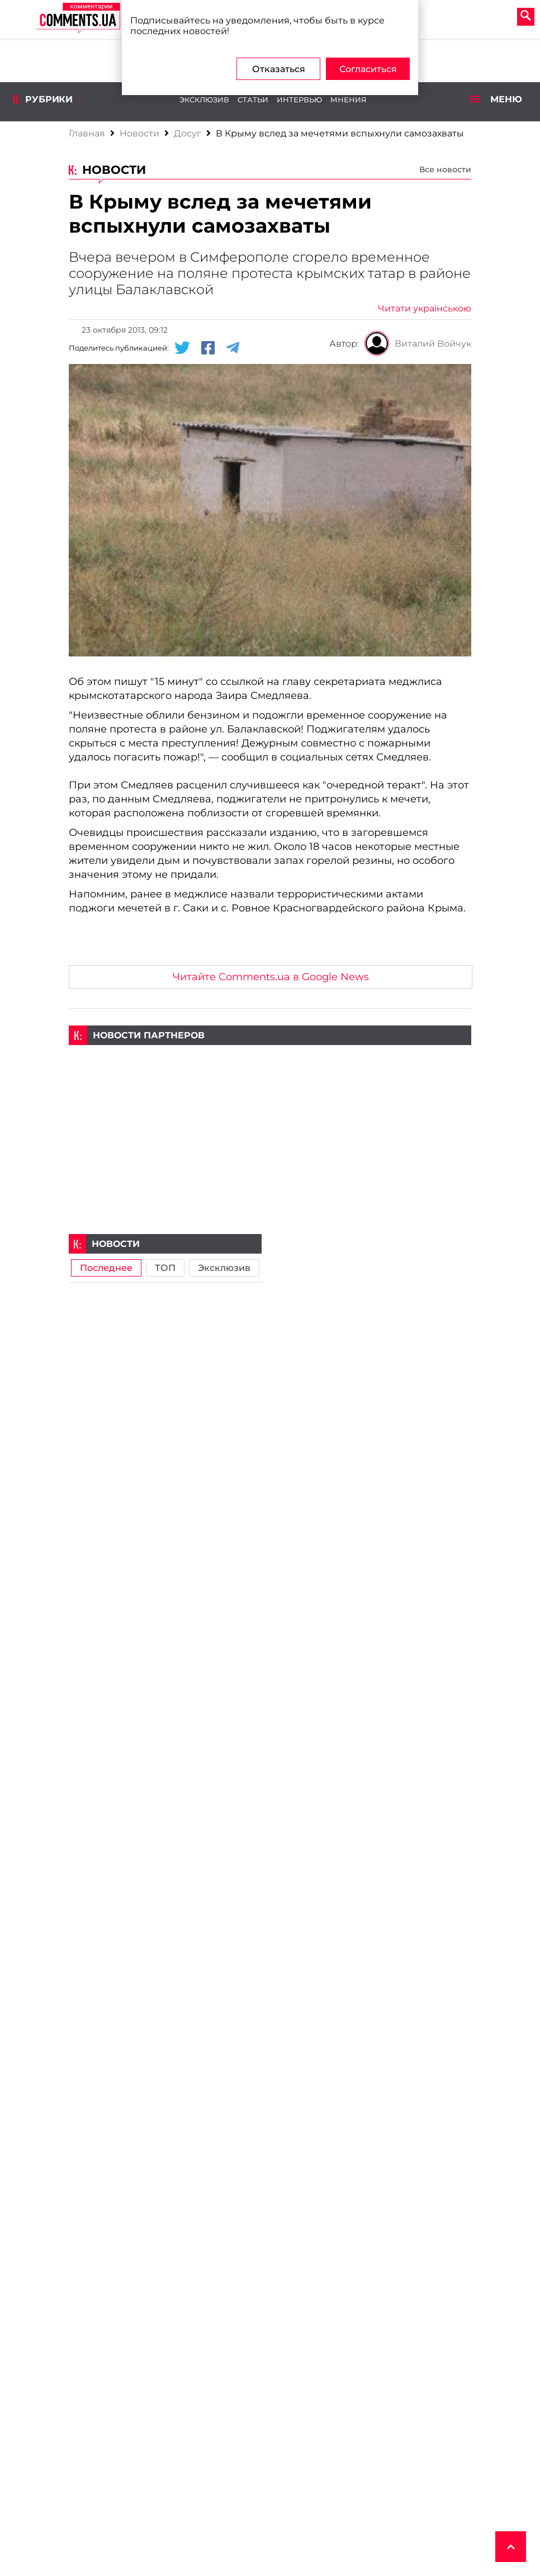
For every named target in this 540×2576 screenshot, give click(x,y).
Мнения (348, 99)
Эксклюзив (204, 99)
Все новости (445, 169)
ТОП (165, 1268)
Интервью (299, 99)
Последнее (106, 1268)
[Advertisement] (270, 1123)
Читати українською (424, 308)
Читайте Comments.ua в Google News (271, 976)
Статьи (253, 99)
